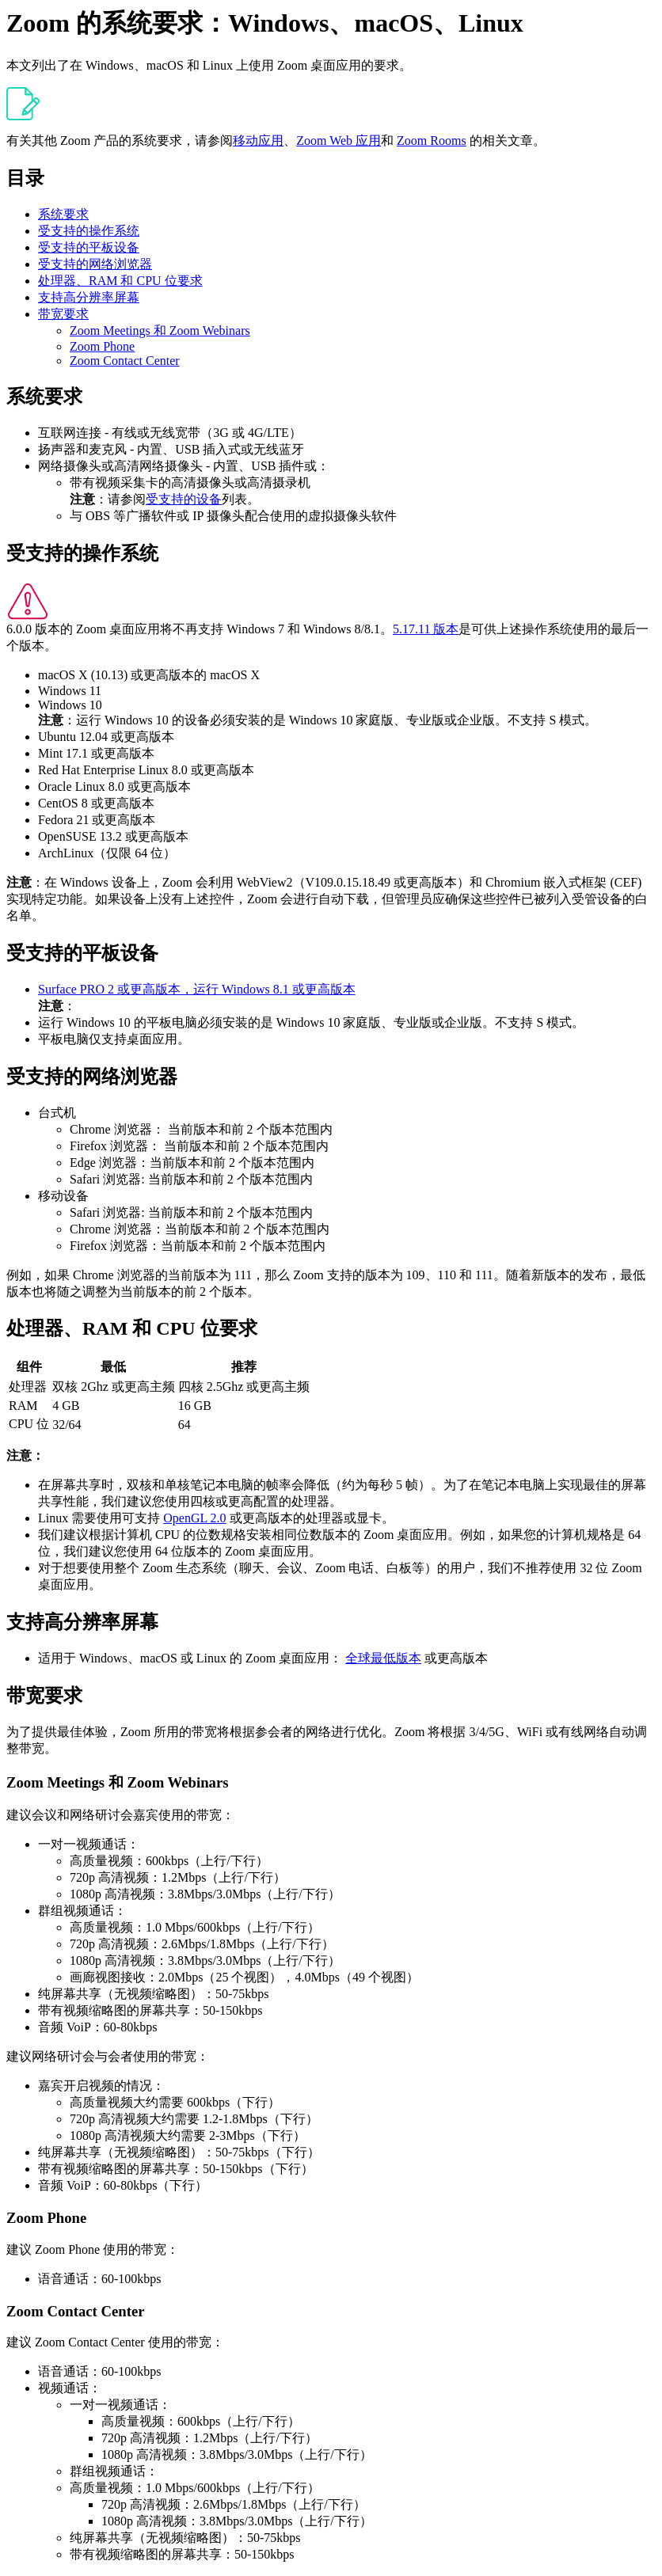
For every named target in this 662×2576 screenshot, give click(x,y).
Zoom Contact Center (125, 360)
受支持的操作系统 (88, 230)
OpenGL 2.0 (194, 1518)
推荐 (244, 1366)
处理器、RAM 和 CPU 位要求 (120, 280)
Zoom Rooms (431, 140)
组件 (29, 1366)
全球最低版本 (383, 1658)
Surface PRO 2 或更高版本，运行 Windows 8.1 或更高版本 (197, 989)
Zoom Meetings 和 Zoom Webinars (160, 330)
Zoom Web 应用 (338, 140)
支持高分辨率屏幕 (88, 297)
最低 (113, 1366)
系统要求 (63, 214)
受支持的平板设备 (88, 247)
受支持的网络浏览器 (95, 264)
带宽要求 (63, 314)
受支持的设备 (184, 499)
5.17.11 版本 (425, 629)
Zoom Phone (102, 346)
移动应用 (258, 140)
